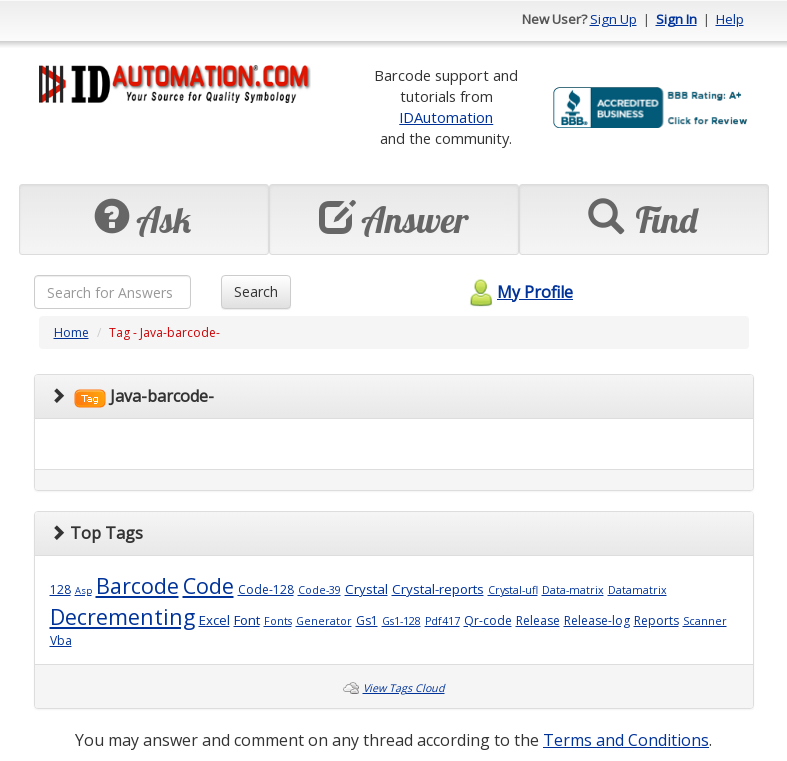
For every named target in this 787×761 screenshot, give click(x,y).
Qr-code (488, 620)
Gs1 (367, 620)
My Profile (518, 292)
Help (730, 19)
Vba (61, 640)
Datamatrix (637, 590)
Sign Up (613, 19)
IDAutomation (446, 117)
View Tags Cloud (404, 688)
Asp (83, 590)
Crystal (366, 589)
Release (538, 620)
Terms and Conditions (626, 740)
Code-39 (319, 590)
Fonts (278, 621)
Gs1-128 (401, 621)
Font (247, 620)
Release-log (597, 620)
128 (60, 589)
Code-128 (266, 589)
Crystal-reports (438, 589)
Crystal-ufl (513, 590)
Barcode (137, 585)
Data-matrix (573, 590)
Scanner (705, 621)
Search (256, 291)
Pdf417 (442, 621)
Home (71, 332)
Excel (214, 620)
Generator (324, 621)
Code (208, 585)
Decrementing (122, 616)
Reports (656, 620)
